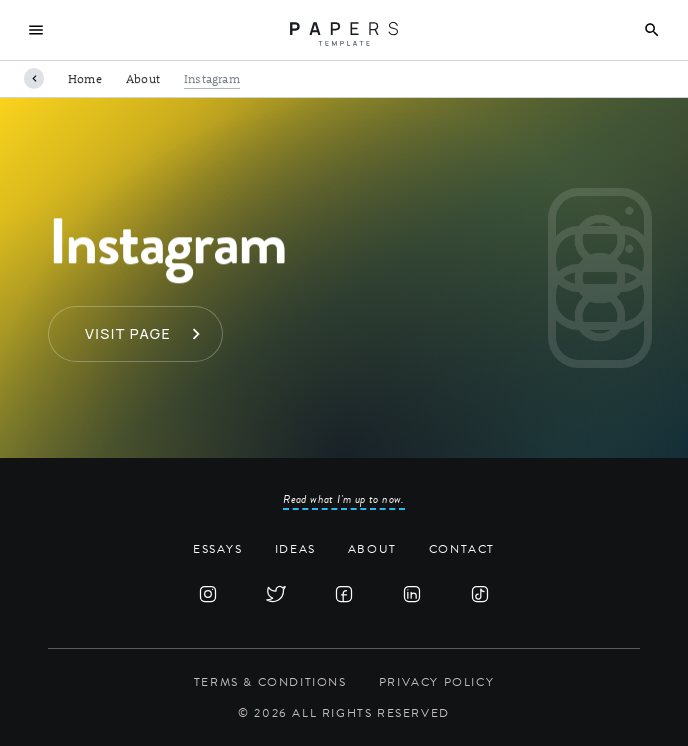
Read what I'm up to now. (344, 499)
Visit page (128, 333)
